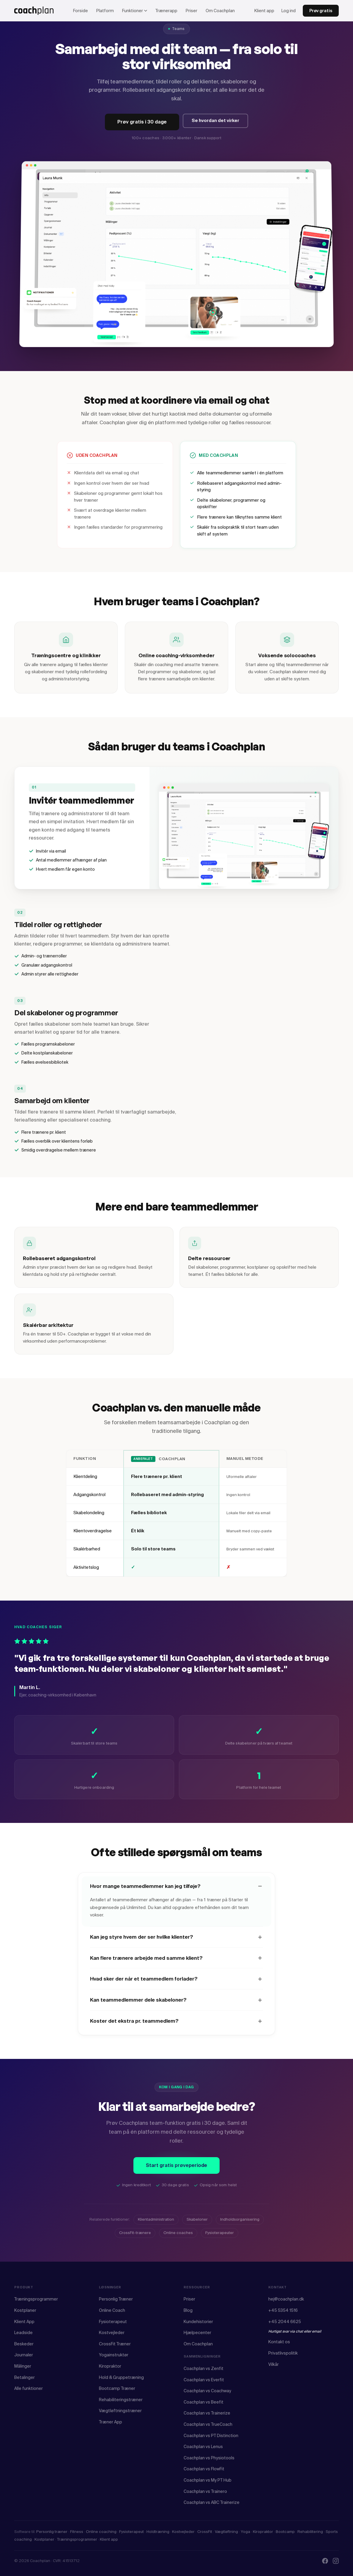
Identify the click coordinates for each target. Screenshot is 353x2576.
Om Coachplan (220, 10)
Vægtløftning (226, 2531)
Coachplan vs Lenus (203, 2446)
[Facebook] (325, 2561)
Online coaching (101, 2531)
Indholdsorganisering (239, 2226)
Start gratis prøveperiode (176, 2172)
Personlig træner (51, 2531)
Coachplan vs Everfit (204, 2379)
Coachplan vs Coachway (207, 2390)
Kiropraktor (110, 2366)
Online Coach (112, 2310)
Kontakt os (279, 2341)
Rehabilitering (310, 2531)
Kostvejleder (112, 2332)
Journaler (23, 2355)
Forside (80, 10)
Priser (191, 10)
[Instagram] (336, 2561)
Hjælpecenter (197, 2332)
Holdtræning (157, 2531)
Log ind (288, 10)
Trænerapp (166, 10)
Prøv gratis (320, 10)
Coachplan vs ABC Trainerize (211, 2502)
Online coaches (178, 2239)
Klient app (264, 10)
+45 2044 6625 (284, 2321)
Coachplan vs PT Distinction (211, 2435)
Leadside (23, 2332)
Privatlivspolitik (283, 2353)
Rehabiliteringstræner (121, 2399)
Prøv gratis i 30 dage (142, 122)
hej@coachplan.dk (286, 2299)
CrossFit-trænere (135, 2239)
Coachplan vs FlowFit (204, 2469)
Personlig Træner (116, 2299)
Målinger (22, 2366)
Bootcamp (285, 2531)
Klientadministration (156, 2226)
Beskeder (24, 2344)
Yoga (245, 2531)
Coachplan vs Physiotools (209, 2458)
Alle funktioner (28, 2388)
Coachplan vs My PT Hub (207, 2480)
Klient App (24, 2321)
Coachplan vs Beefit (203, 2402)
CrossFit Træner (115, 2344)
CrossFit (204, 2531)
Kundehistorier (198, 2321)
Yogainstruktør (113, 2355)
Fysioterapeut (113, 2321)
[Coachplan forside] (33, 11)
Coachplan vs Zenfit (203, 2368)
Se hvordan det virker (215, 120)
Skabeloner (197, 2226)
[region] (176, 1520)
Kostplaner (25, 2310)
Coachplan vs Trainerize (207, 2413)
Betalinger (24, 2377)
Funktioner (134, 10)
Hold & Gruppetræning (121, 2377)
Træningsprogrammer (36, 2299)
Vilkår (273, 2364)
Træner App (110, 2422)
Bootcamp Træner (117, 2388)
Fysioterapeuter (219, 2239)
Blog (188, 2310)
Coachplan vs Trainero (205, 2491)
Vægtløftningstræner (120, 2410)
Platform (105, 10)
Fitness (76, 2531)
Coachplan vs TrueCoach (208, 2424)
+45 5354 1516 (283, 2310)
